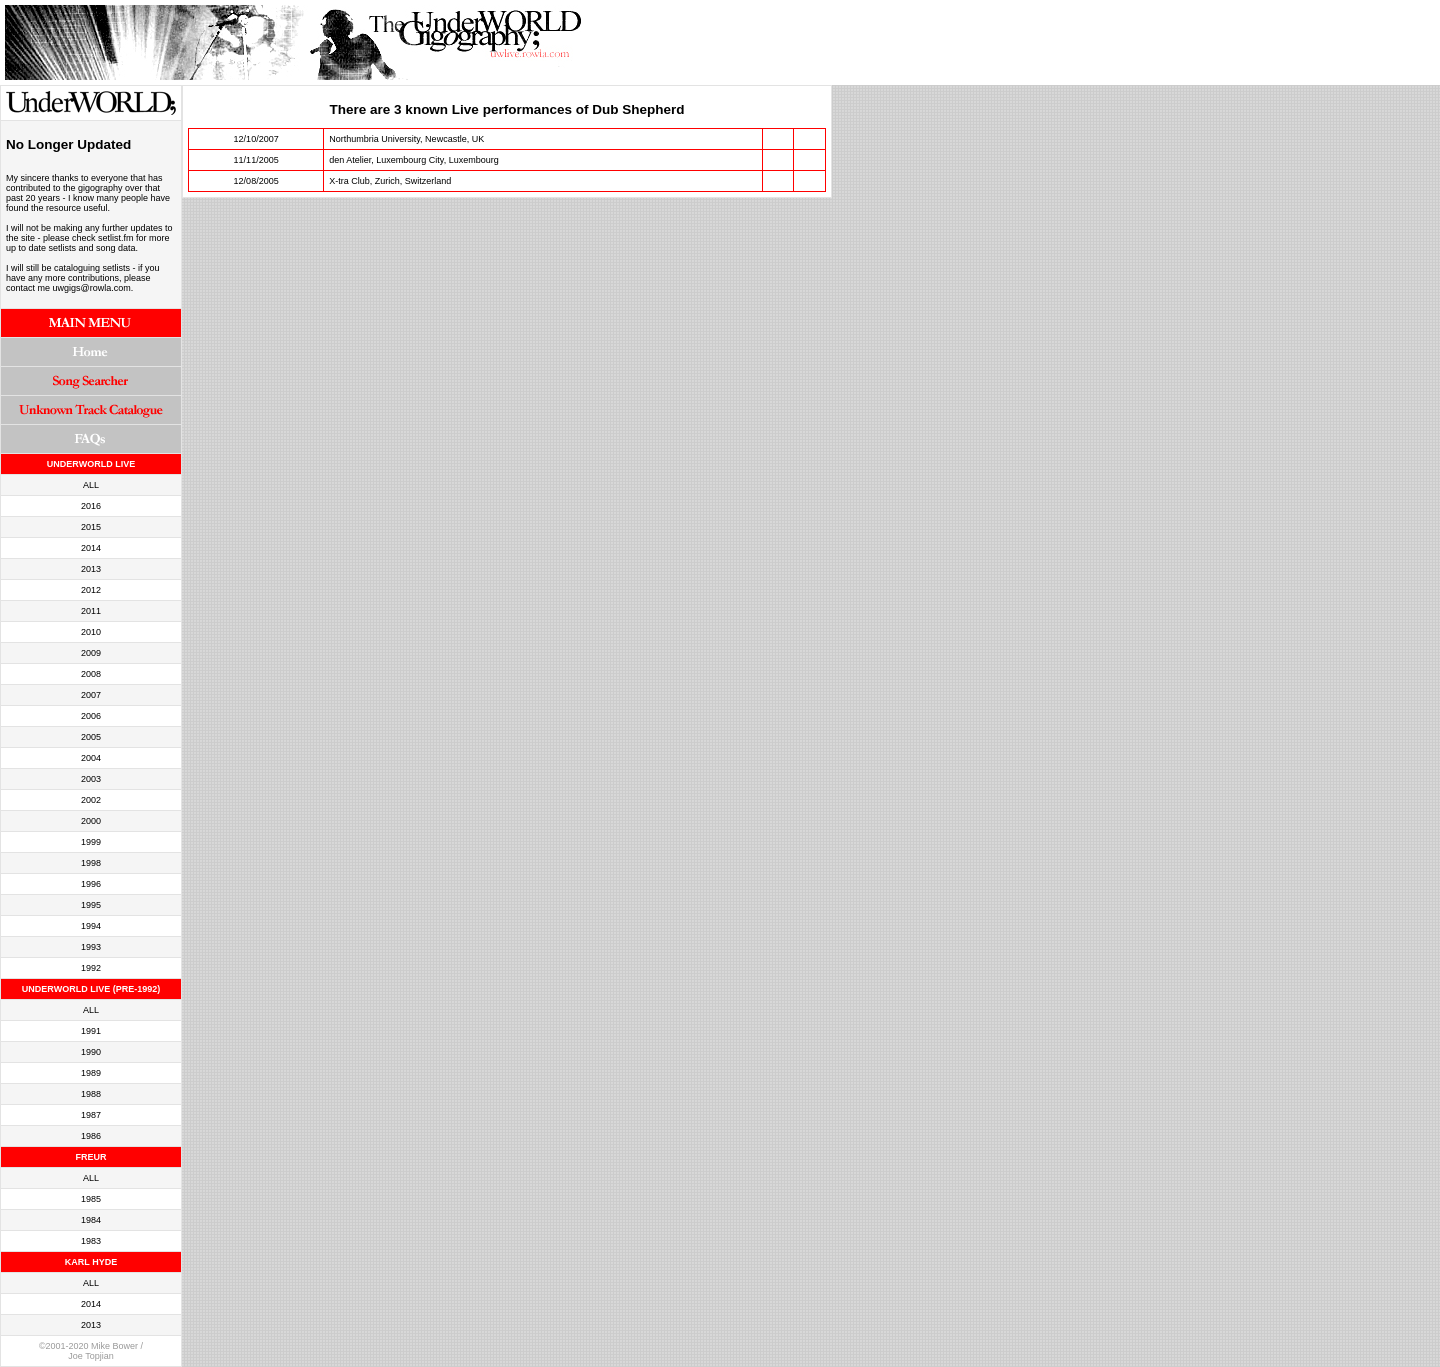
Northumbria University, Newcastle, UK (406, 139)
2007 (91, 695)
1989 (91, 1073)
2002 (91, 800)
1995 (91, 905)
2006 (91, 716)
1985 (91, 1199)
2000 (91, 821)
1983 (91, 1241)
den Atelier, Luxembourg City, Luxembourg (413, 160)
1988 (91, 1094)
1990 (91, 1052)
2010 (91, 632)
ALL (91, 485)
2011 (91, 611)
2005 (91, 737)
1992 (91, 968)
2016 (91, 506)
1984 (91, 1220)
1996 (91, 884)
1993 (91, 947)
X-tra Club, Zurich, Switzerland (390, 181)
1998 (91, 863)
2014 (91, 548)
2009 (91, 653)
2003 (91, 779)
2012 (91, 590)
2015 (91, 527)
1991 (91, 1031)
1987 (91, 1115)
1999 (91, 842)
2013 (91, 569)
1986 (91, 1136)
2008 (91, 674)
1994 (91, 926)
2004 (91, 758)
